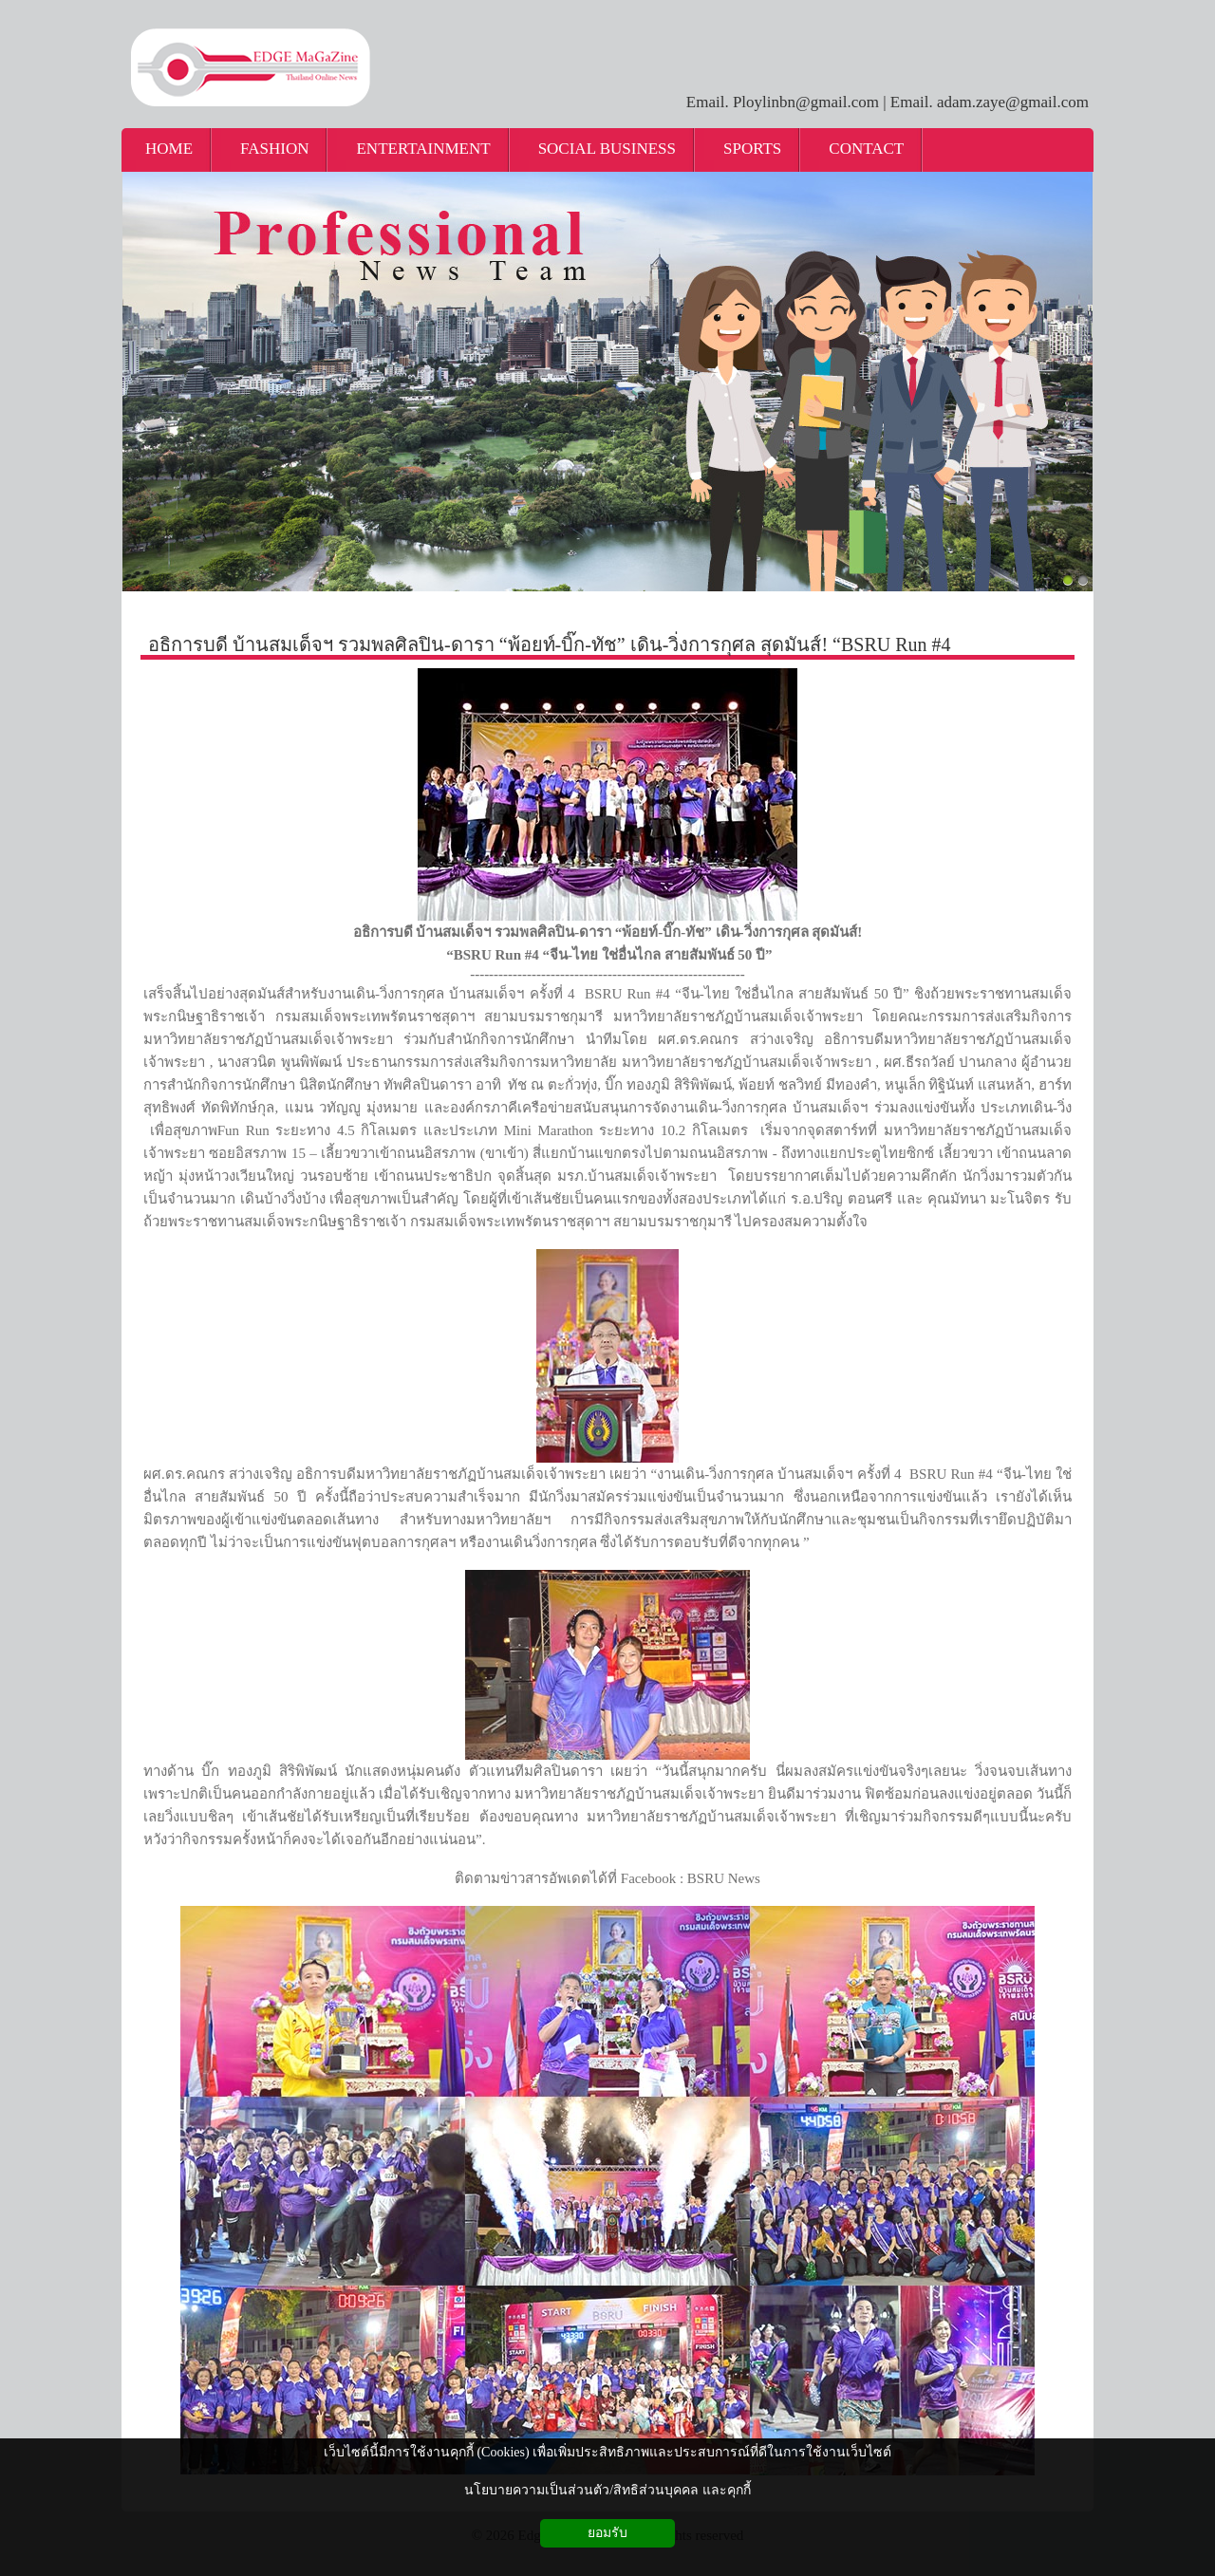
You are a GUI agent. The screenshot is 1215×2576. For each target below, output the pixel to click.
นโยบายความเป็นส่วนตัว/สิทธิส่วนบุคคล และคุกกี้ (607, 2490)
